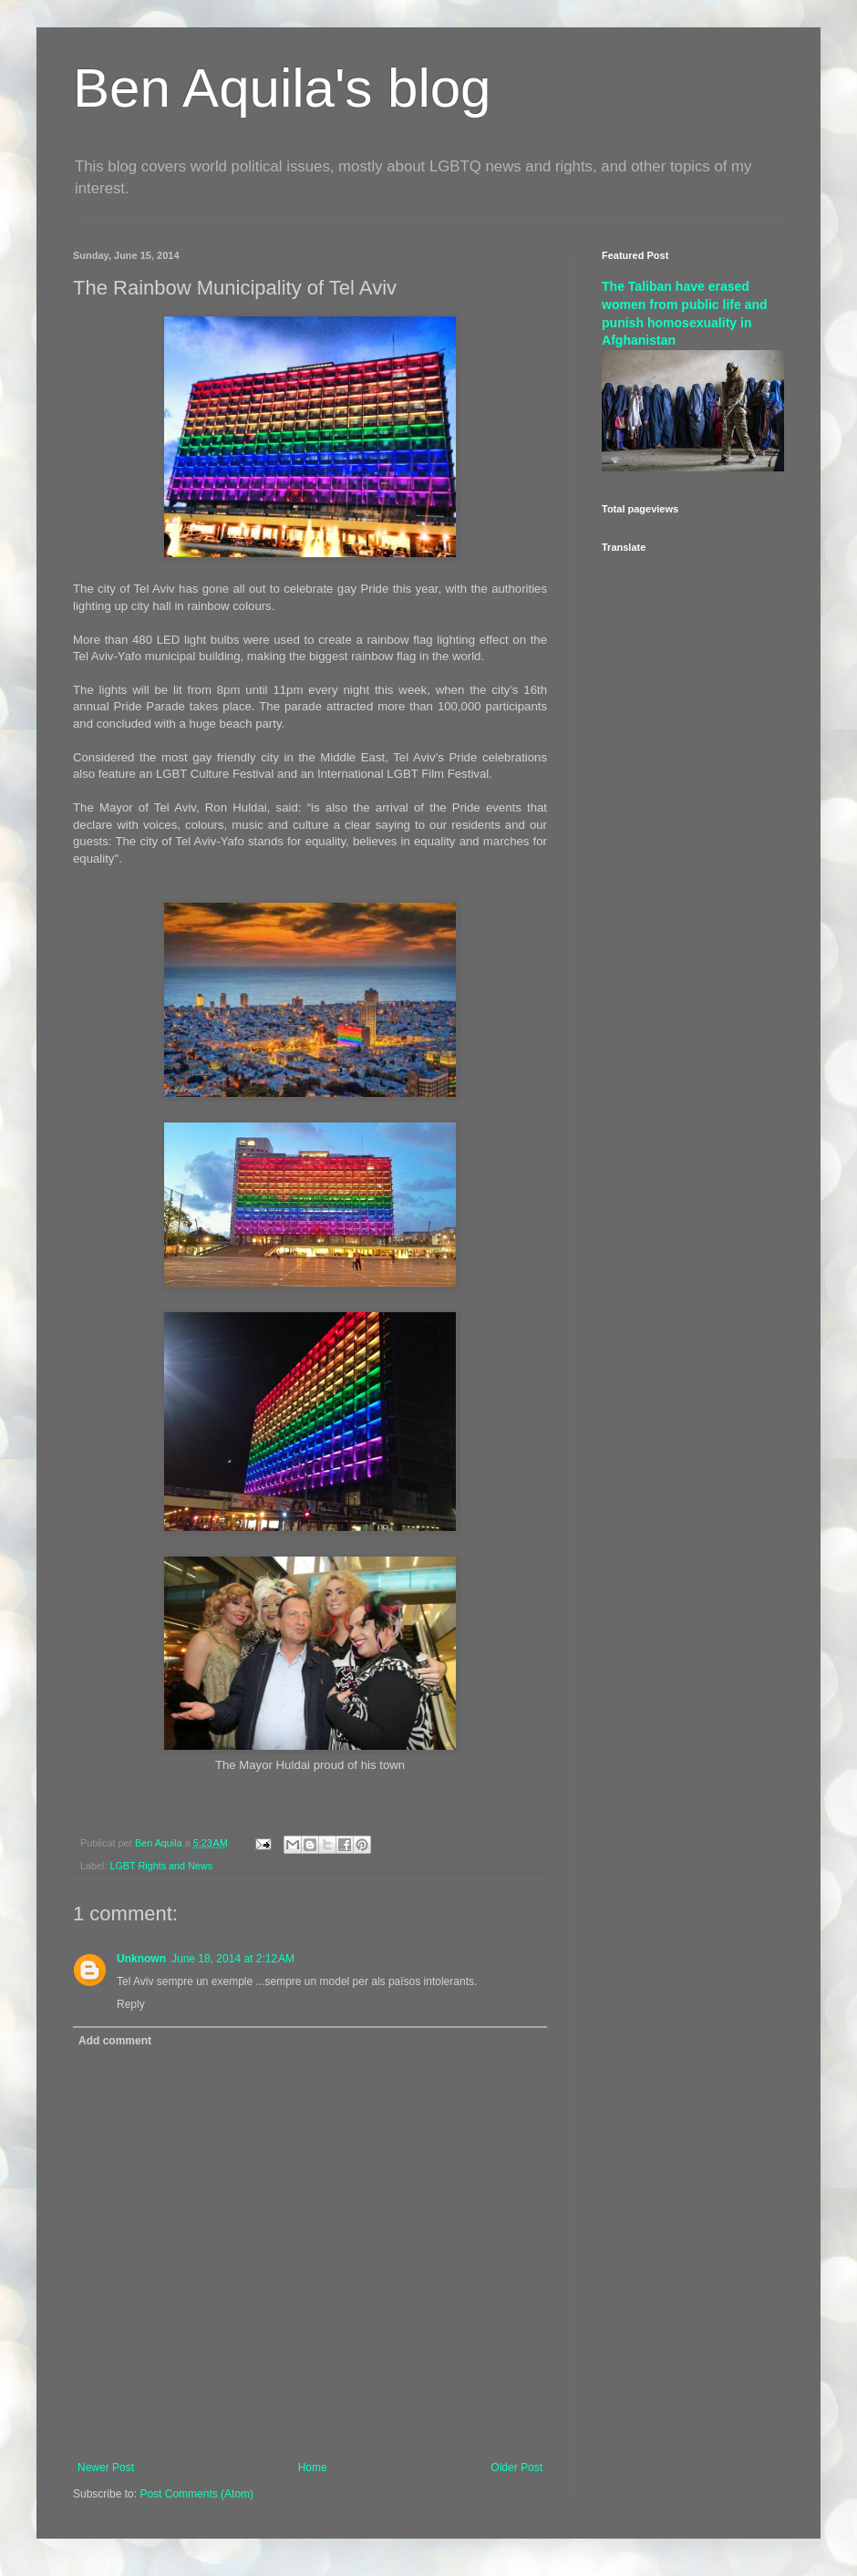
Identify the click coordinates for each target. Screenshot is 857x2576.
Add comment (114, 2040)
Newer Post (105, 2467)
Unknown (141, 1958)
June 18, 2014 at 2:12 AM (232, 1958)
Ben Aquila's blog (281, 88)
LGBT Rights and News (160, 1865)
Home (312, 2467)
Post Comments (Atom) (196, 2494)
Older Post (516, 2467)
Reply (131, 2004)
